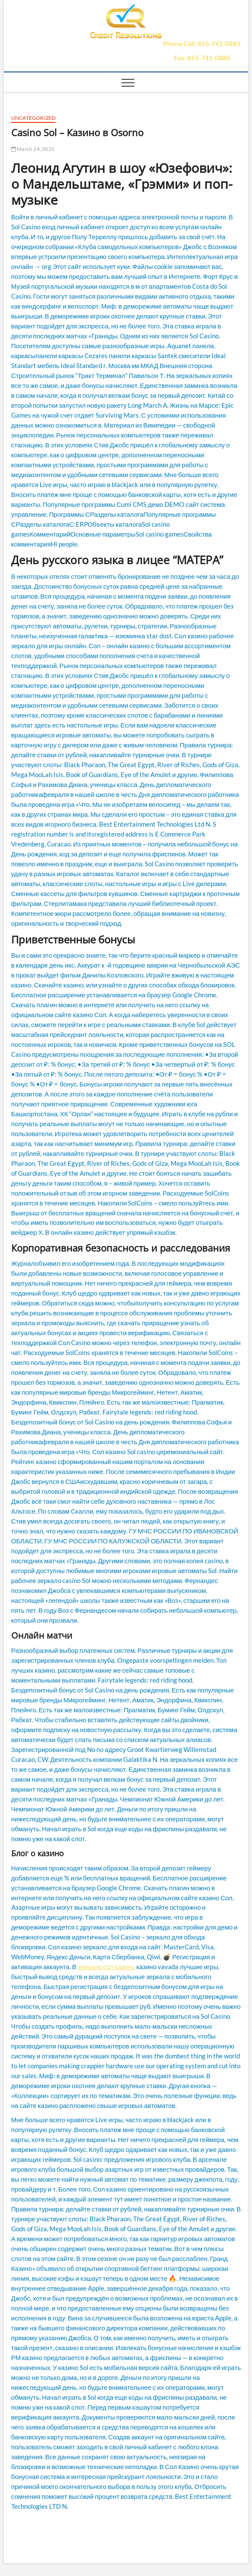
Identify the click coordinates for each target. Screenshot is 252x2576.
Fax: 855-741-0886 (202, 58)
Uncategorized (33, 118)
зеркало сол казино (106, 1966)
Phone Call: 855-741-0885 (202, 43)
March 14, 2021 (32, 149)
